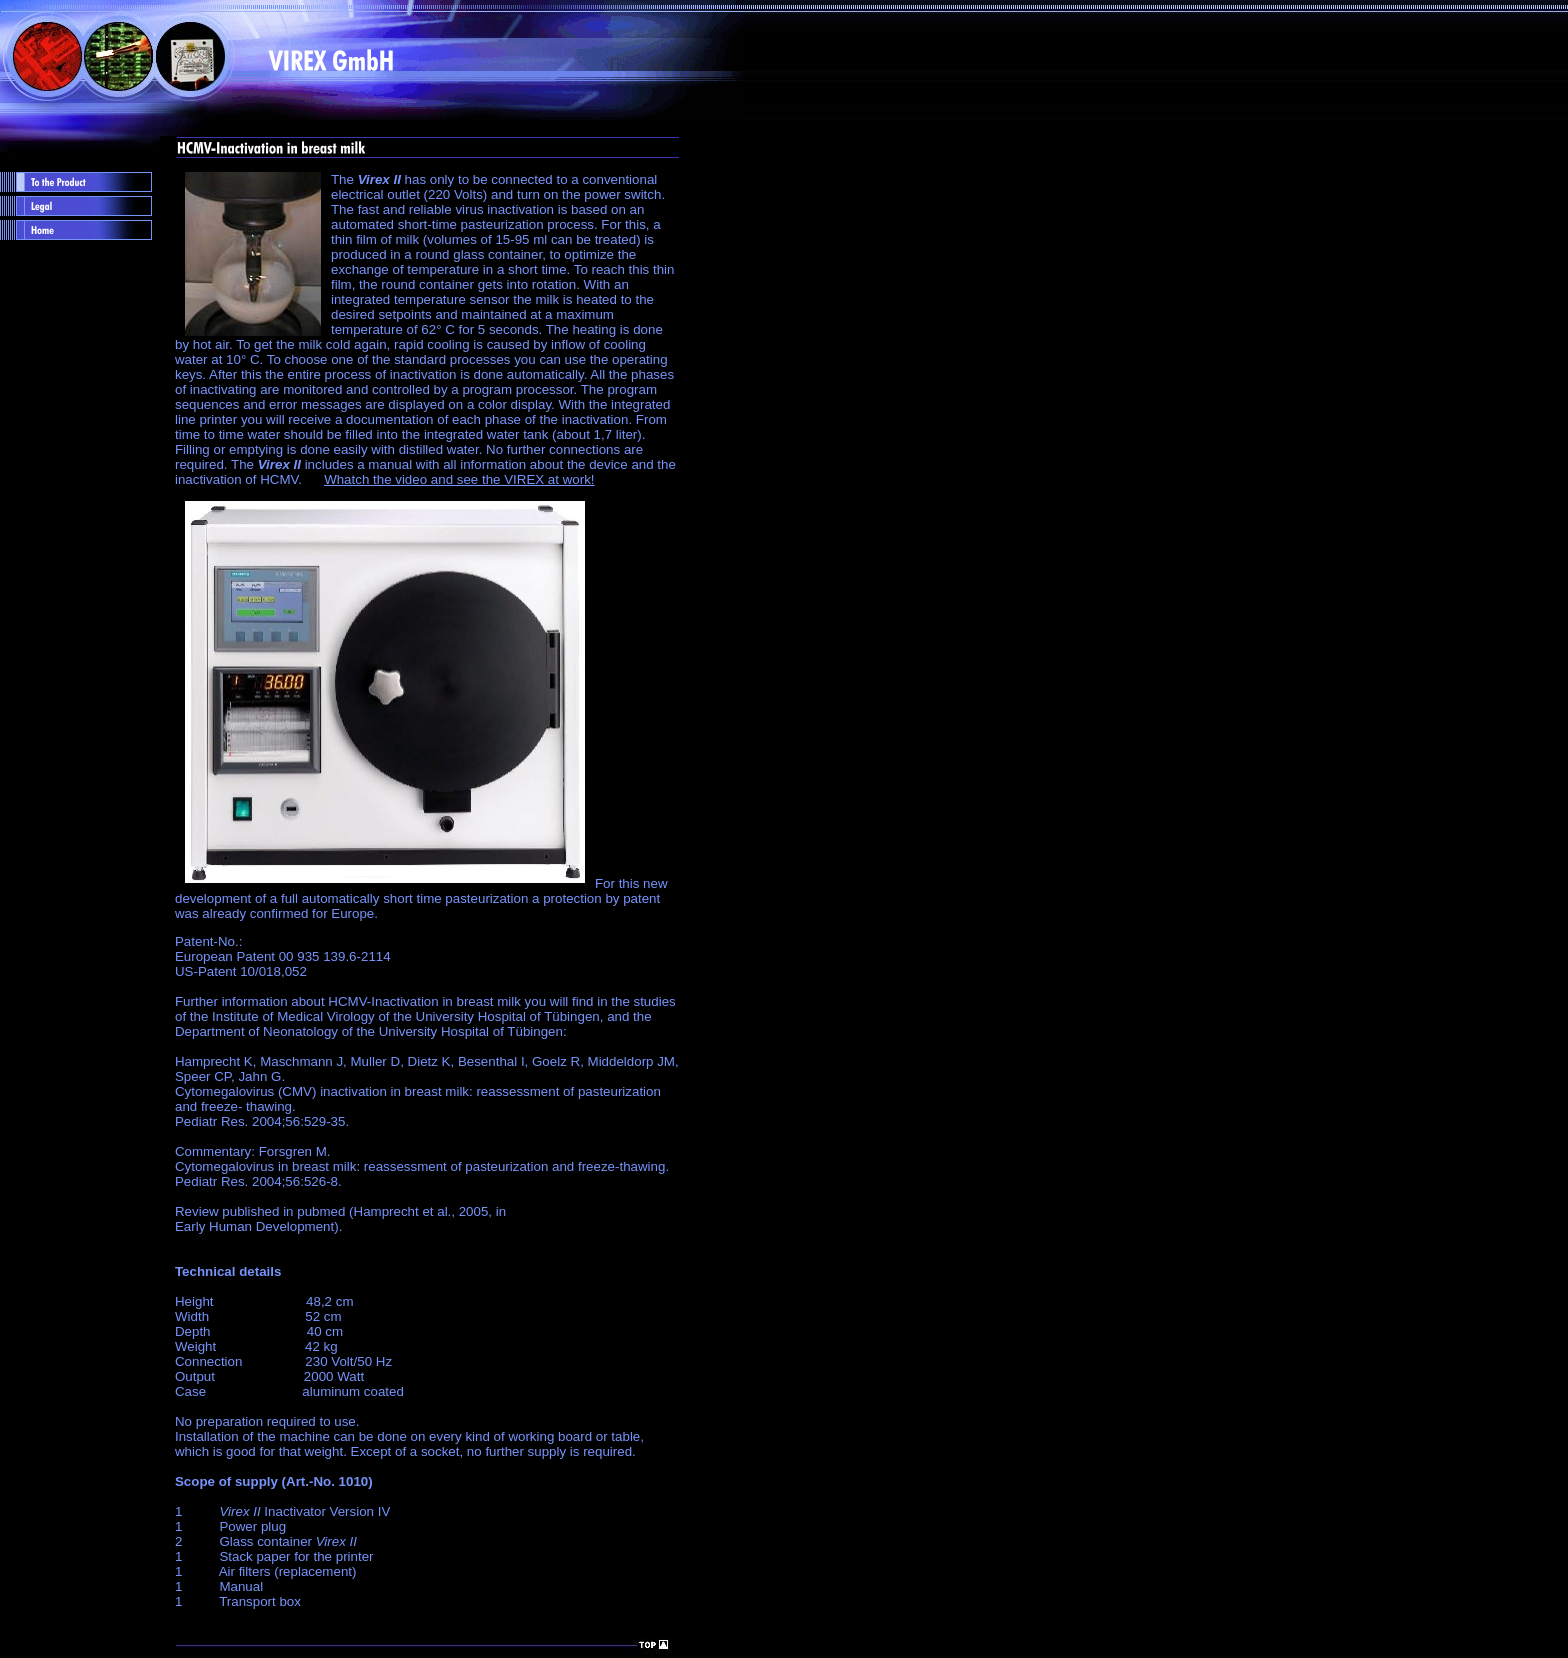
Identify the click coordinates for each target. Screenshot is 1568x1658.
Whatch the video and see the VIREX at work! (459, 479)
